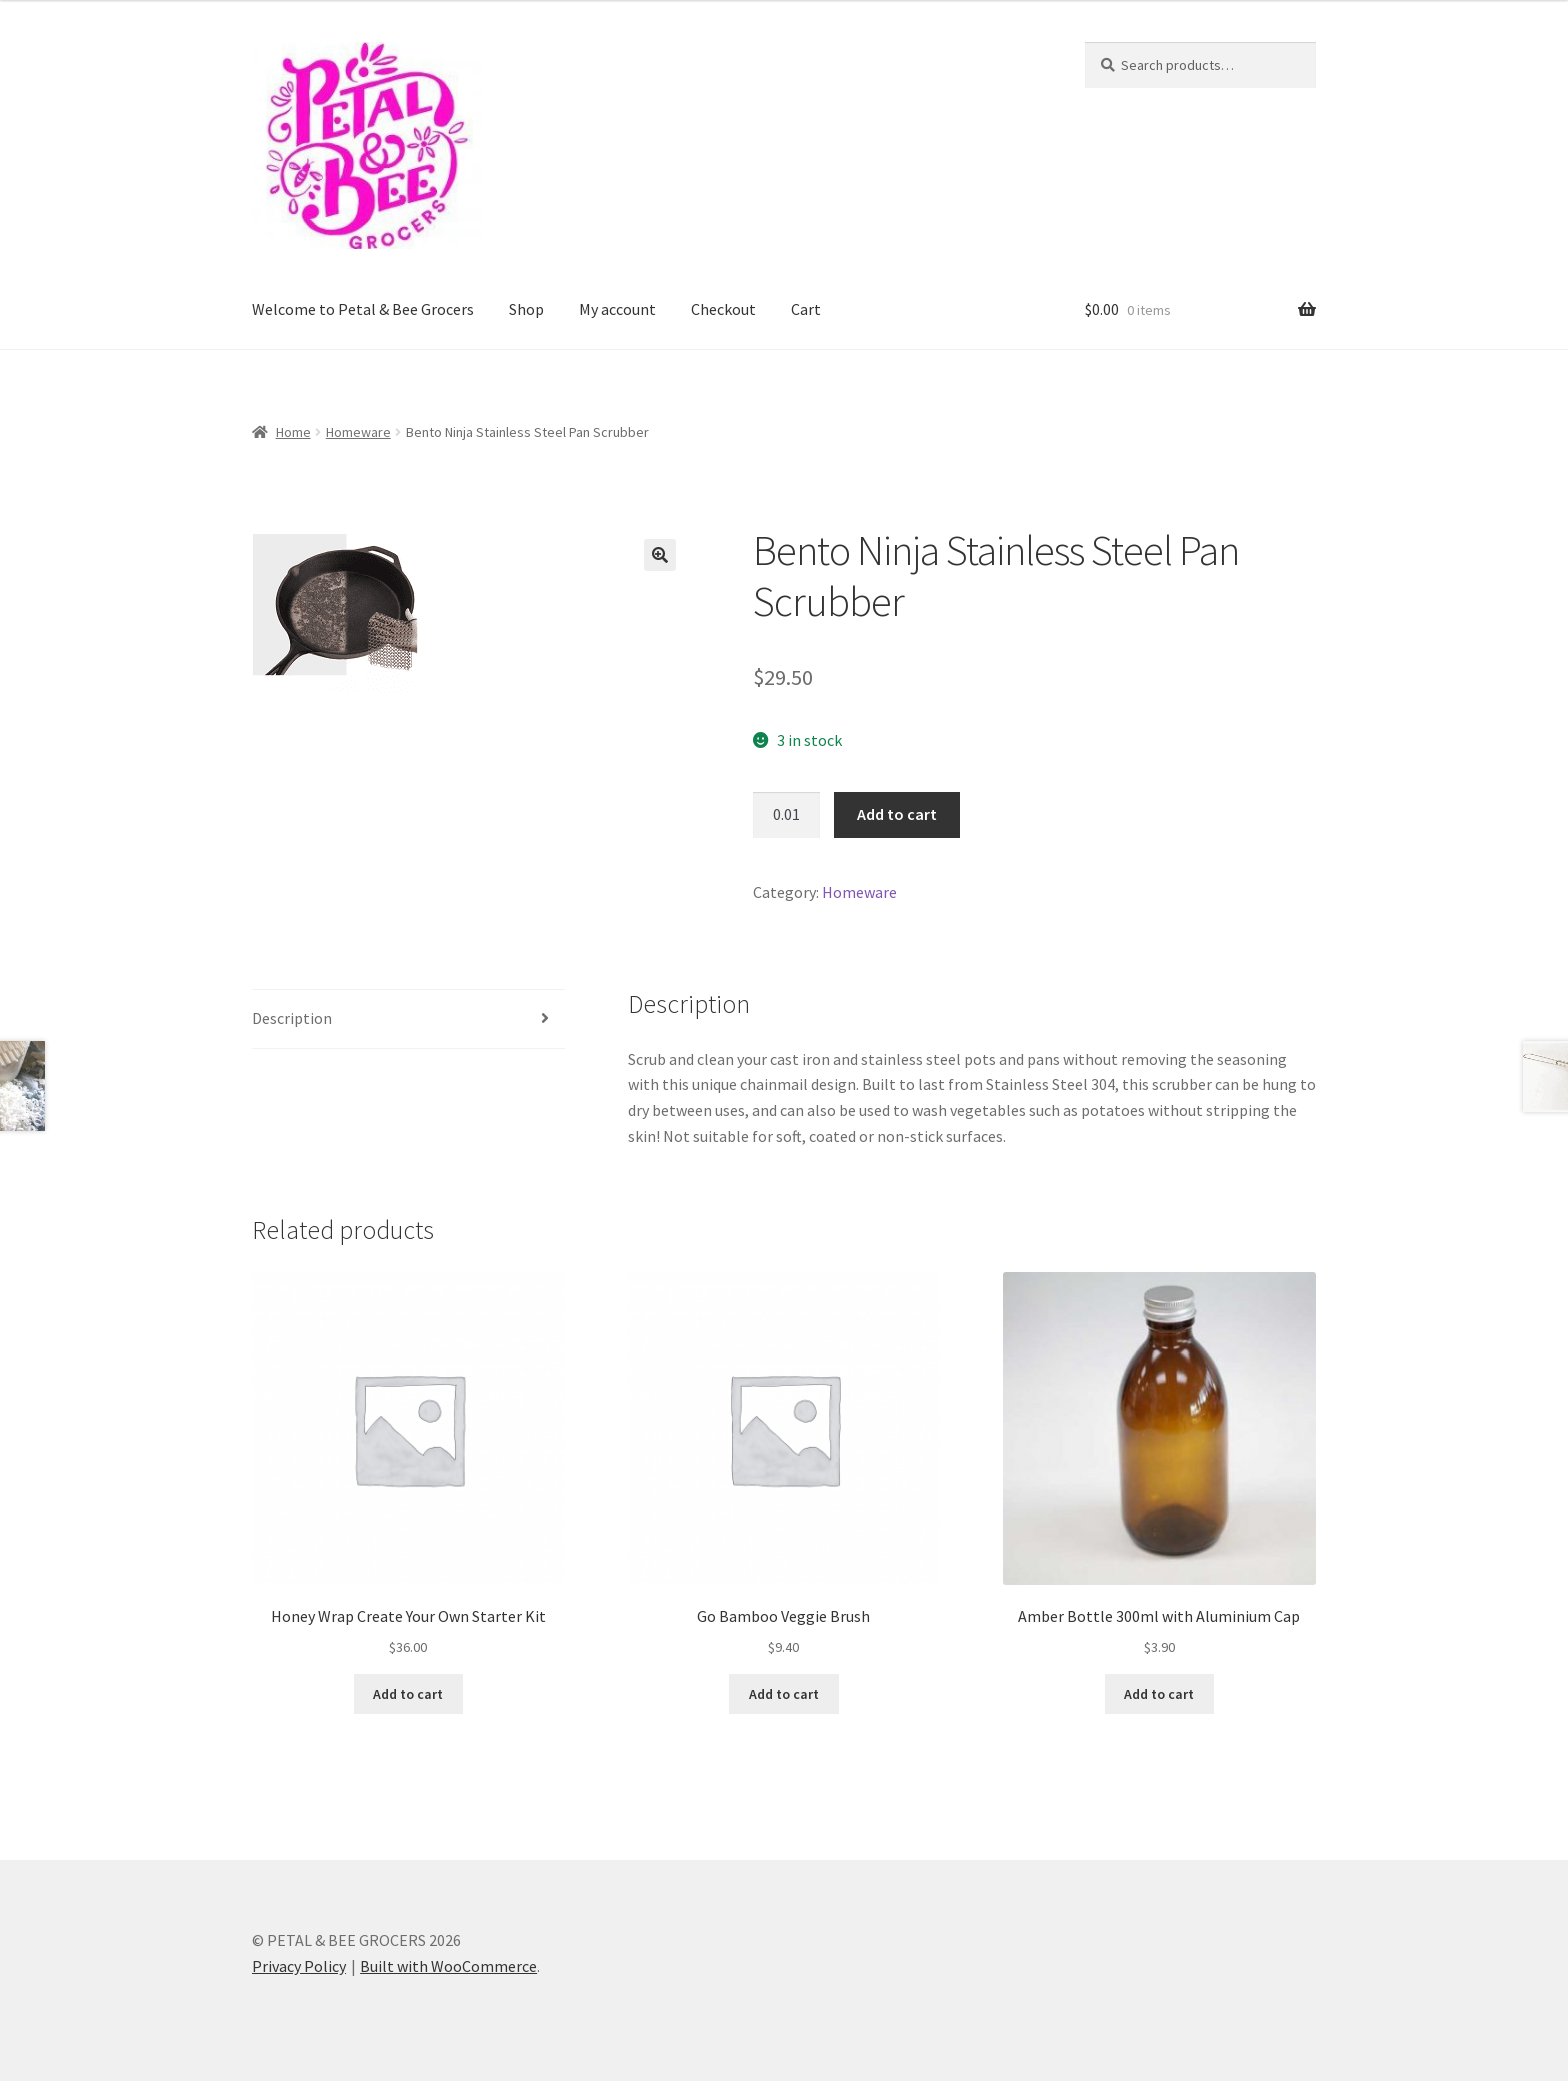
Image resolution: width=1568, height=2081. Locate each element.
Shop (526, 309)
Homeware (358, 432)
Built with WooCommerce (448, 1966)
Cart (806, 309)
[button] (660, 555)
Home (293, 432)
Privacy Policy (299, 1966)
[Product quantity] (787, 815)
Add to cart (897, 814)
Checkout (723, 309)
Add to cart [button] (408, 1694)
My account (617, 309)
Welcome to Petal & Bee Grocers (363, 309)
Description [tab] (292, 1018)
